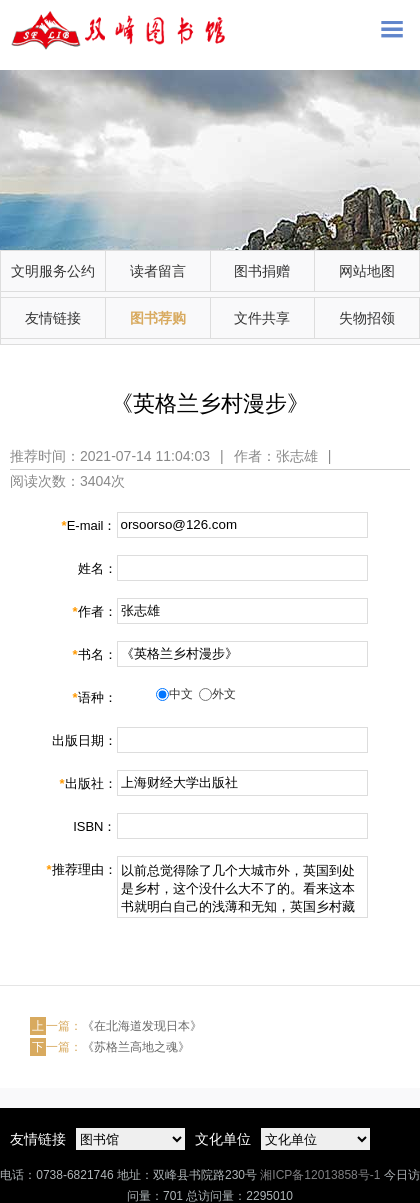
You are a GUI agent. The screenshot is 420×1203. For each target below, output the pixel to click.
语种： (94, 697)
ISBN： (94, 826)
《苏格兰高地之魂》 (136, 1047)
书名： (94, 654)
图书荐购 (158, 318)
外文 (224, 694)
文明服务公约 (53, 271)
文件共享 (262, 318)
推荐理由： (81, 869)
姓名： (97, 568)
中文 (181, 694)
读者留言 (158, 271)
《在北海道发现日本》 (142, 1026)
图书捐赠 (262, 271)
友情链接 (53, 318)
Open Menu (392, 28)
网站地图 (367, 271)
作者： (94, 611)
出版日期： (84, 740)
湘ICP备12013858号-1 (320, 1175)
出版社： (87, 783)
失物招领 (367, 318)
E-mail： (89, 525)
